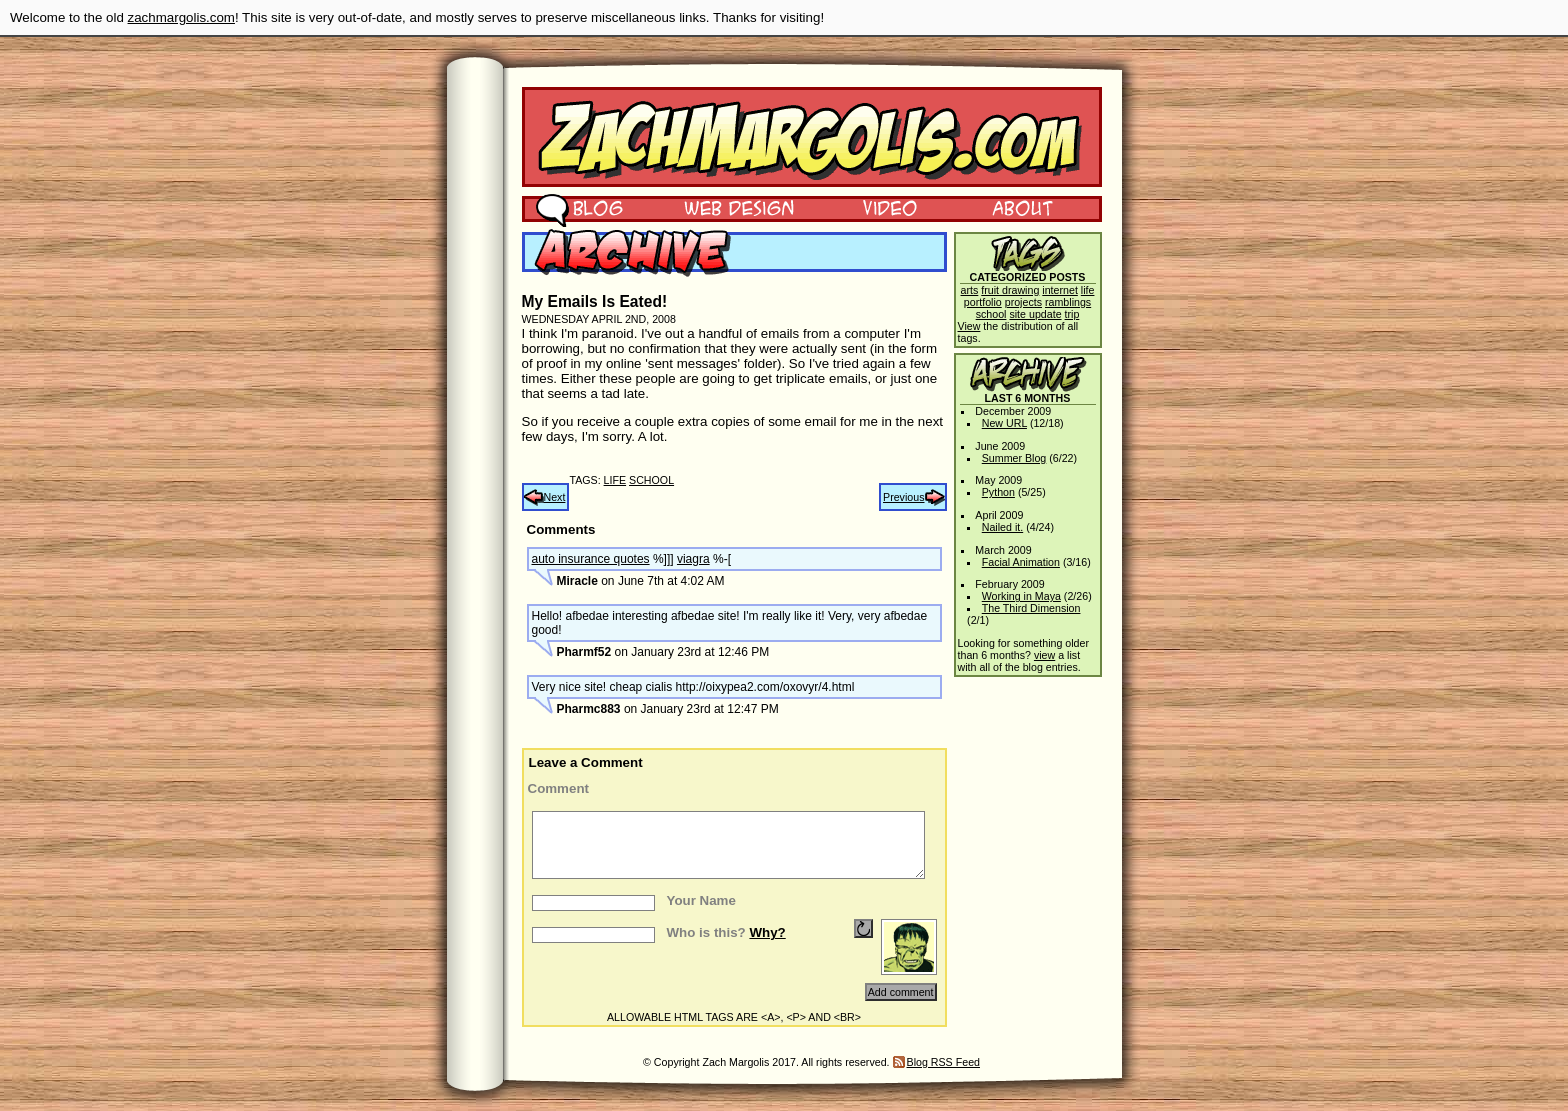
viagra (693, 559)
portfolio (983, 302)
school (651, 480)
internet (1060, 290)
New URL (1004, 423)
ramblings (1068, 302)
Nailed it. (1002, 527)
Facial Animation (1021, 562)
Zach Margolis (812, 137)
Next (555, 497)
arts (970, 290)
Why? (767, 932)
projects (1023, 302)
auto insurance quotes (591, 559)
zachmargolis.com (181, 17)
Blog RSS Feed (943, 1062)
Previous (903, 497)
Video (877, 207)
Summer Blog (1014, 458)
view (1044, 655)
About (1022, 207)
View (969, 326)
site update (1035, 314)
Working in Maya (1021, 596)
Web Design (724, 207)
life (615, 480)
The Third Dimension (1031, 608)
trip (1072, 314)
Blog (579, 207)
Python (998, 492)
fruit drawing (1010, 290)
